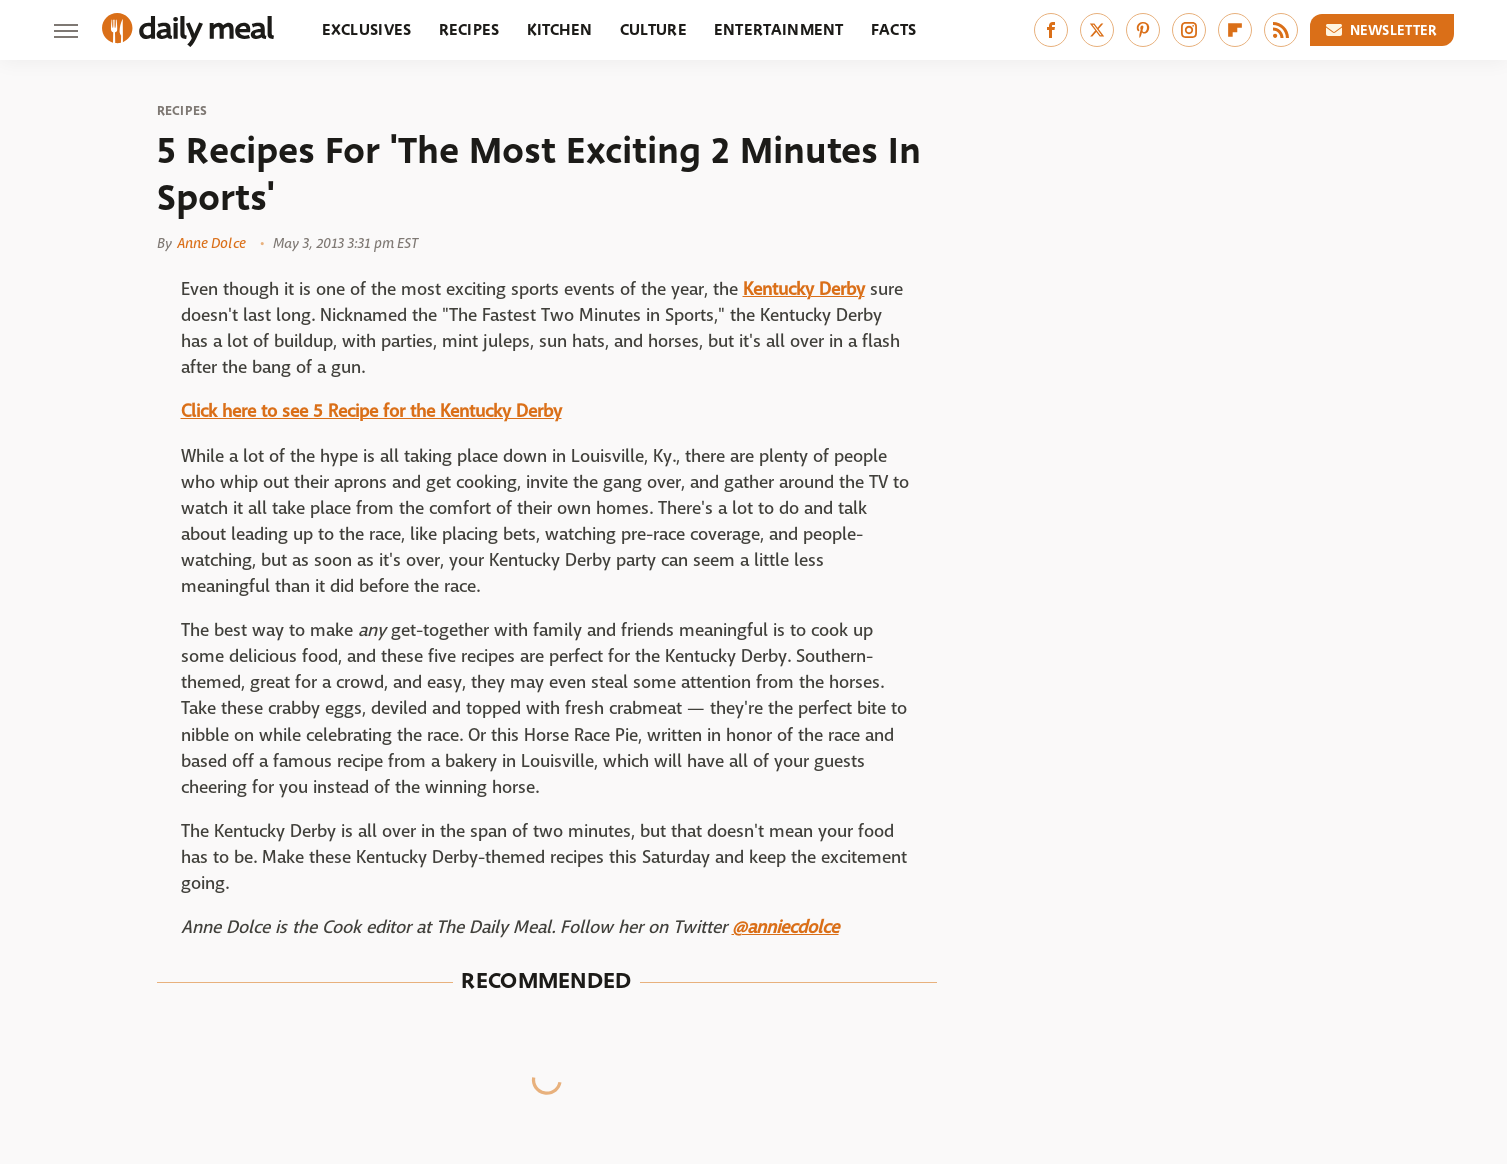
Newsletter (1382, 30)
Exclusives (367, 29)
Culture (653, 29)
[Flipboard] (1235, 30)
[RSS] (1281, 30)
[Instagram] (1189, 30)
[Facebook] (1051, 30)
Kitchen (560, 29)
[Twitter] (1097, 30)
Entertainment (779, 29)
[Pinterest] (1143, 30)
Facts (894, 29)
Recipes (469, 29)
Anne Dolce (211, 243)
